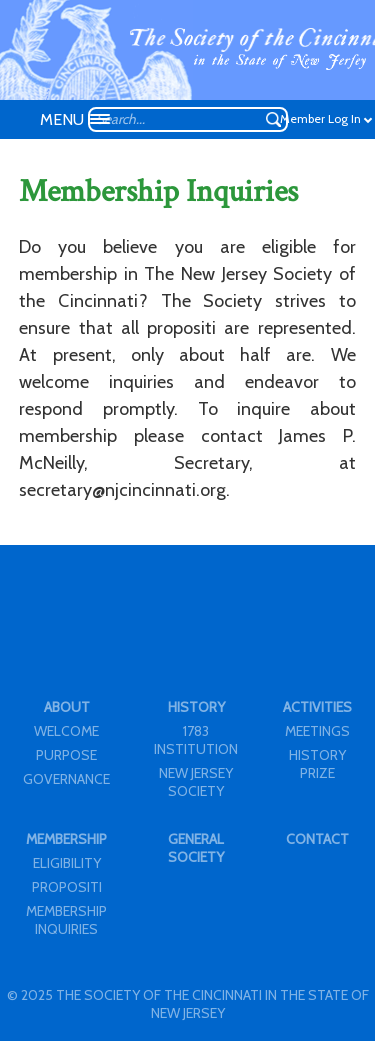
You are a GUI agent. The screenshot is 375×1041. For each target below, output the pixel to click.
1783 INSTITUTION (196, 740)
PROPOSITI (67, 887)
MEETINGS (317, 731)
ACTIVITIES (317, 707)
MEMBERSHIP (66, 839)
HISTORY (196, 707)
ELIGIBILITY (67, 863)
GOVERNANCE (66, 779)
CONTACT (317, 839)
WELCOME (66, 731)
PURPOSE (66, 755)
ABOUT (67, 707)
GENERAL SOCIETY (196, 848)
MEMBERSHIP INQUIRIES (66, 920)
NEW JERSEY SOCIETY (196, 782)
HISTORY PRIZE (317, 764)
